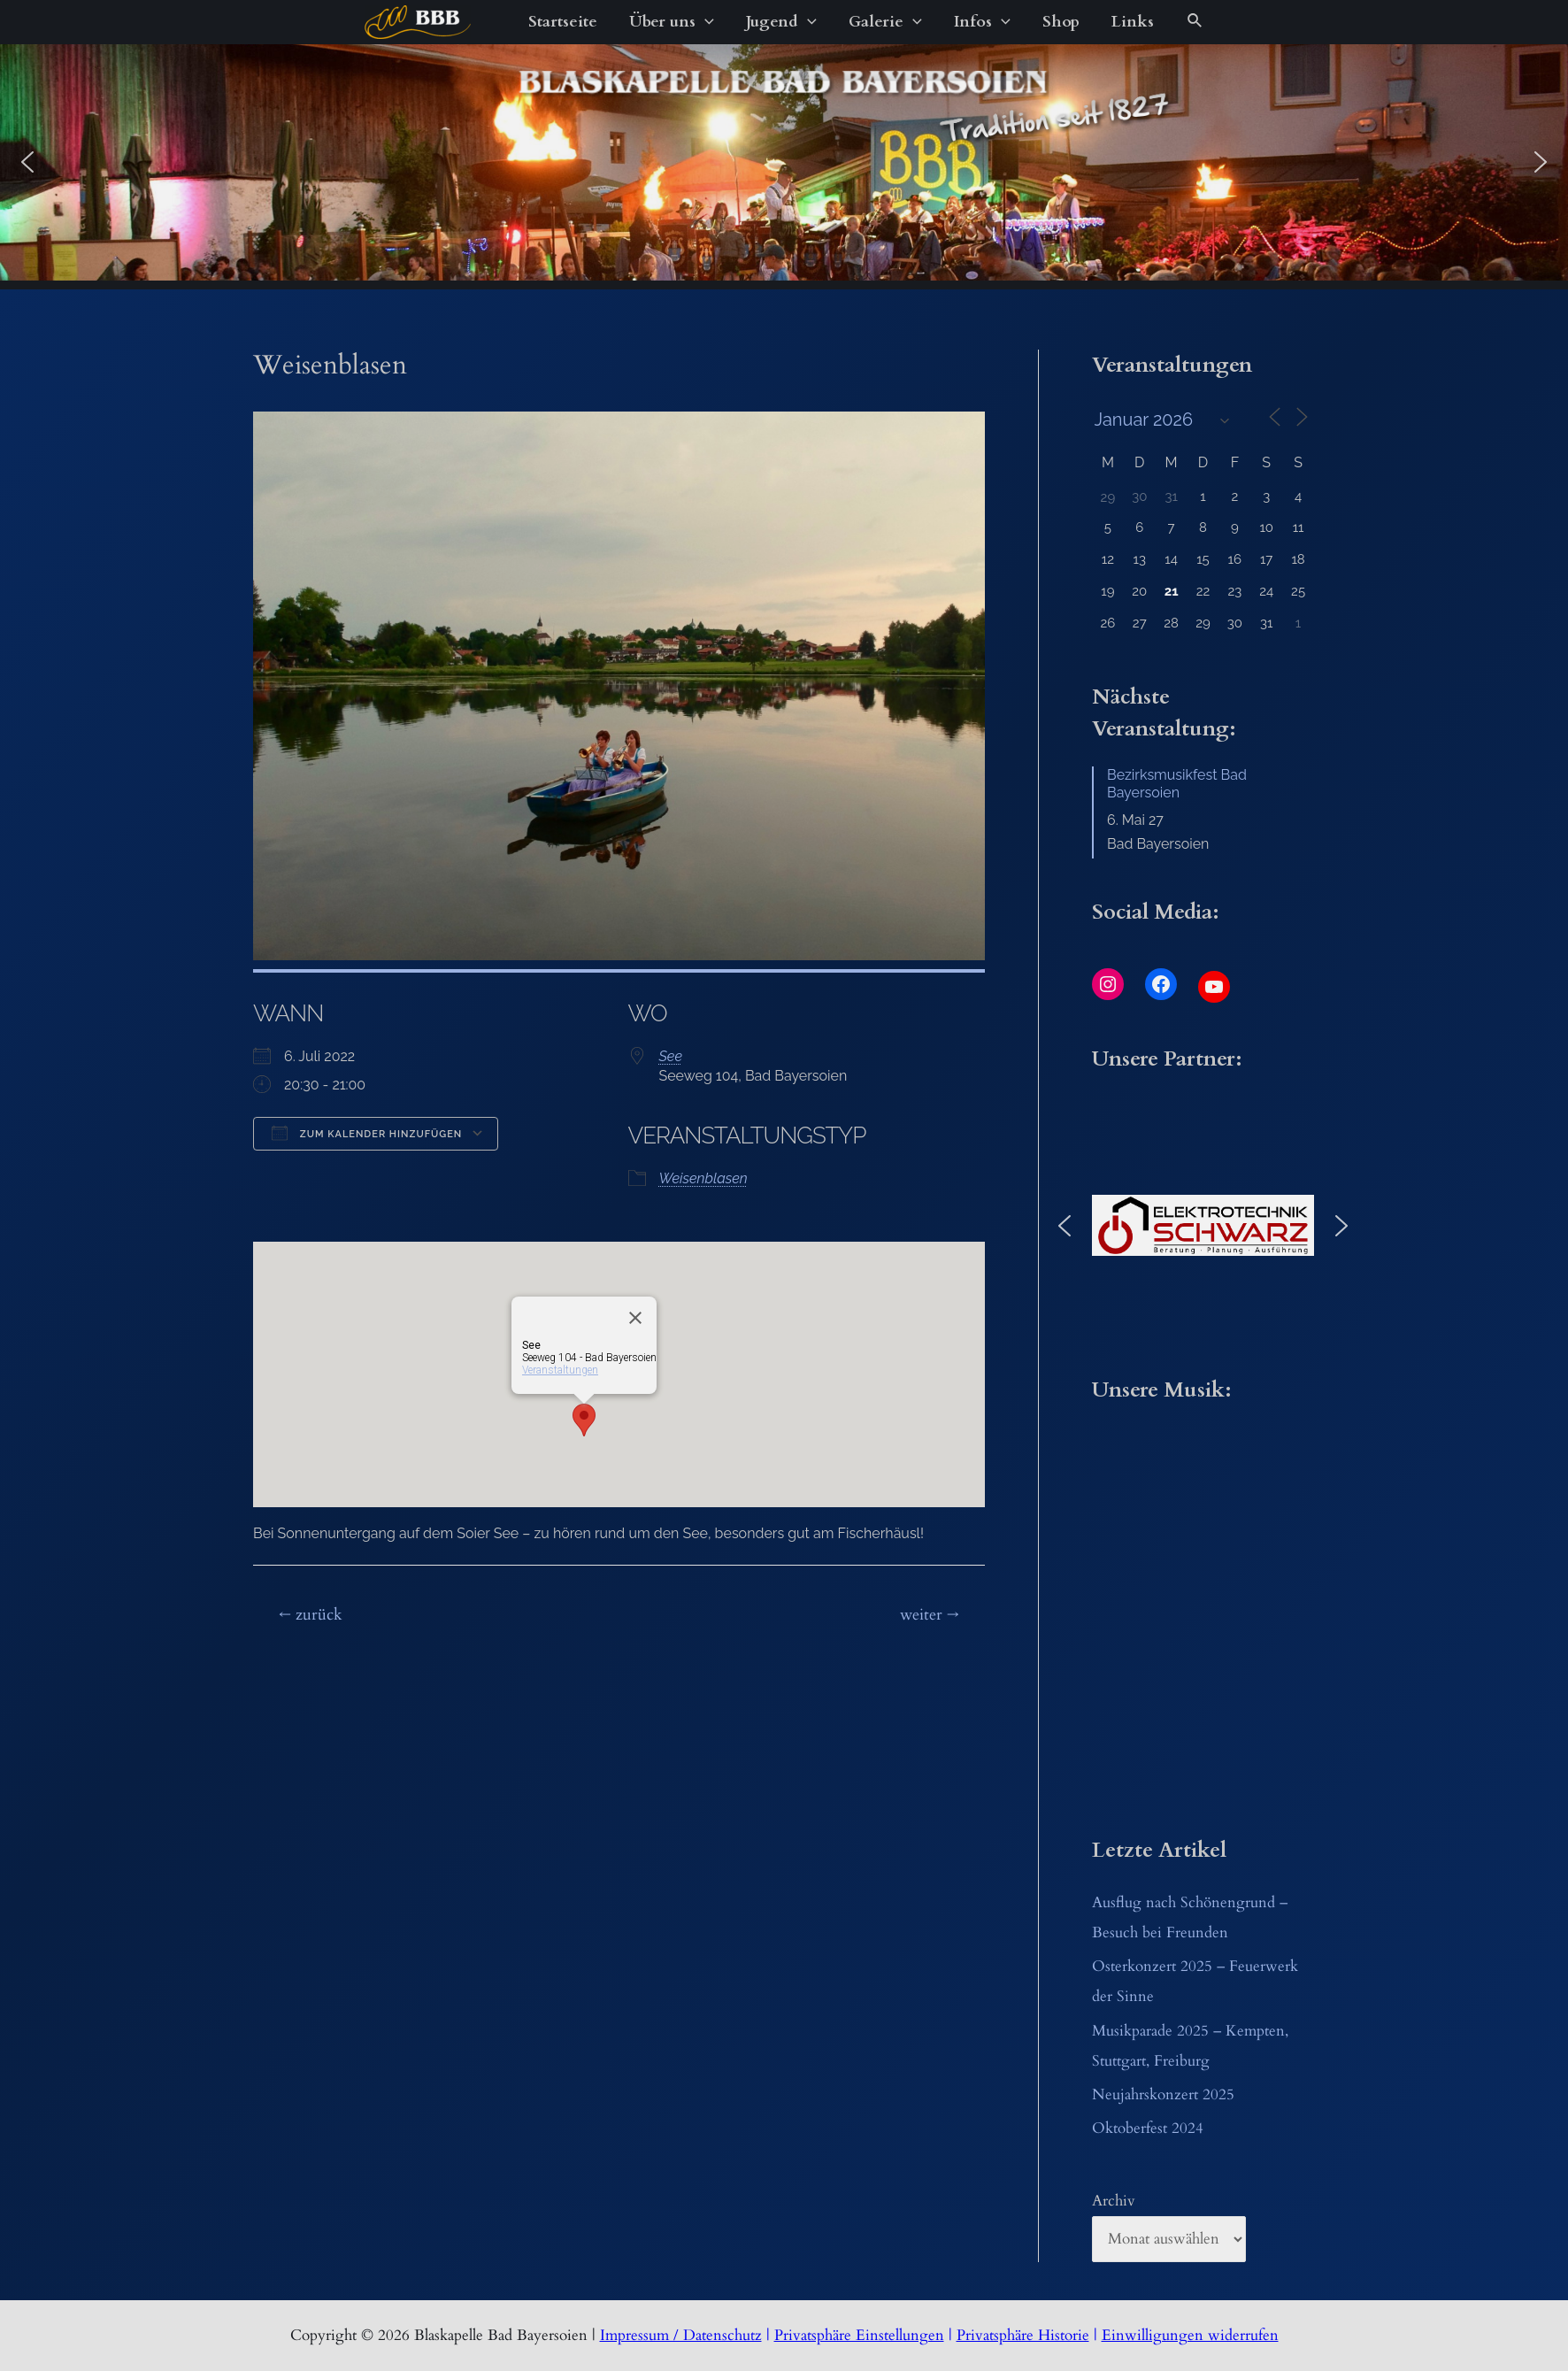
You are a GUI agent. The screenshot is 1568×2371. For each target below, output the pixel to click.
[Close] (635, 1318)
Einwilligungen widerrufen (1190, 2335)
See (670, 1056)
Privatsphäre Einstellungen (859, 2335)
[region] (784, 162)
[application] (705, 22)
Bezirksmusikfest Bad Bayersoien (1177, 783)
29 (1108, 497)
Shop (1061, 22)
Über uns (671, 22)
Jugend (781, 22)
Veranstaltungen (560, 1370)
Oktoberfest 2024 (1147, 2128)
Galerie (885, 22)
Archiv (1113, 2200)
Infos (982, 22)
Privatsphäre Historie (1023, 2335)
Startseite (562, 22)
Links (1132, 22)
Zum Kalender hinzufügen (367, 1133)
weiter (929, 1615)
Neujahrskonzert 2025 (1163, 2094)
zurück (310, 1615)
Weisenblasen (703, 1178)
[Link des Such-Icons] (1195, 22)
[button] (27, 162)
